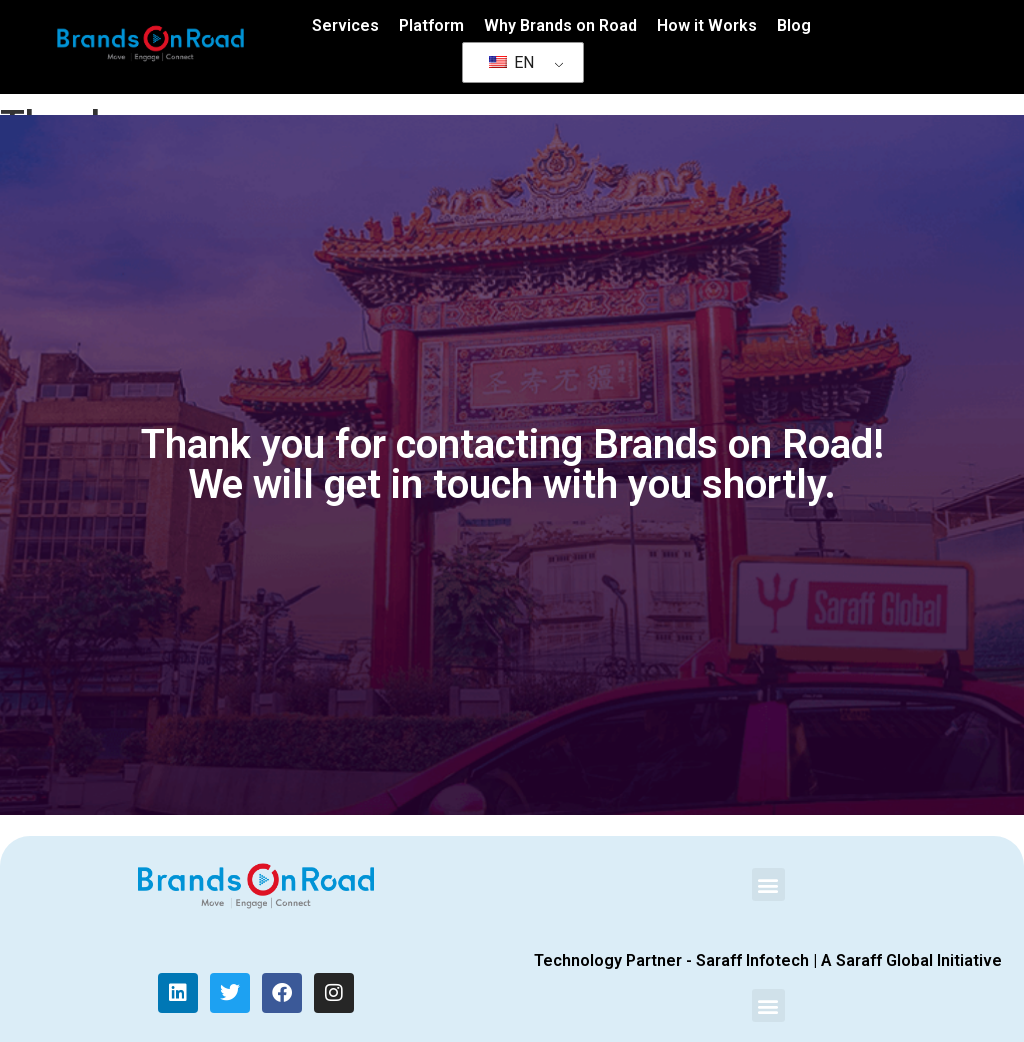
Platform (431, 25)
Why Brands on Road (560, 25)
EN (511, 62)
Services (345, 25)
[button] (768, 884)
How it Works (707, 25)
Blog (794, 25)
